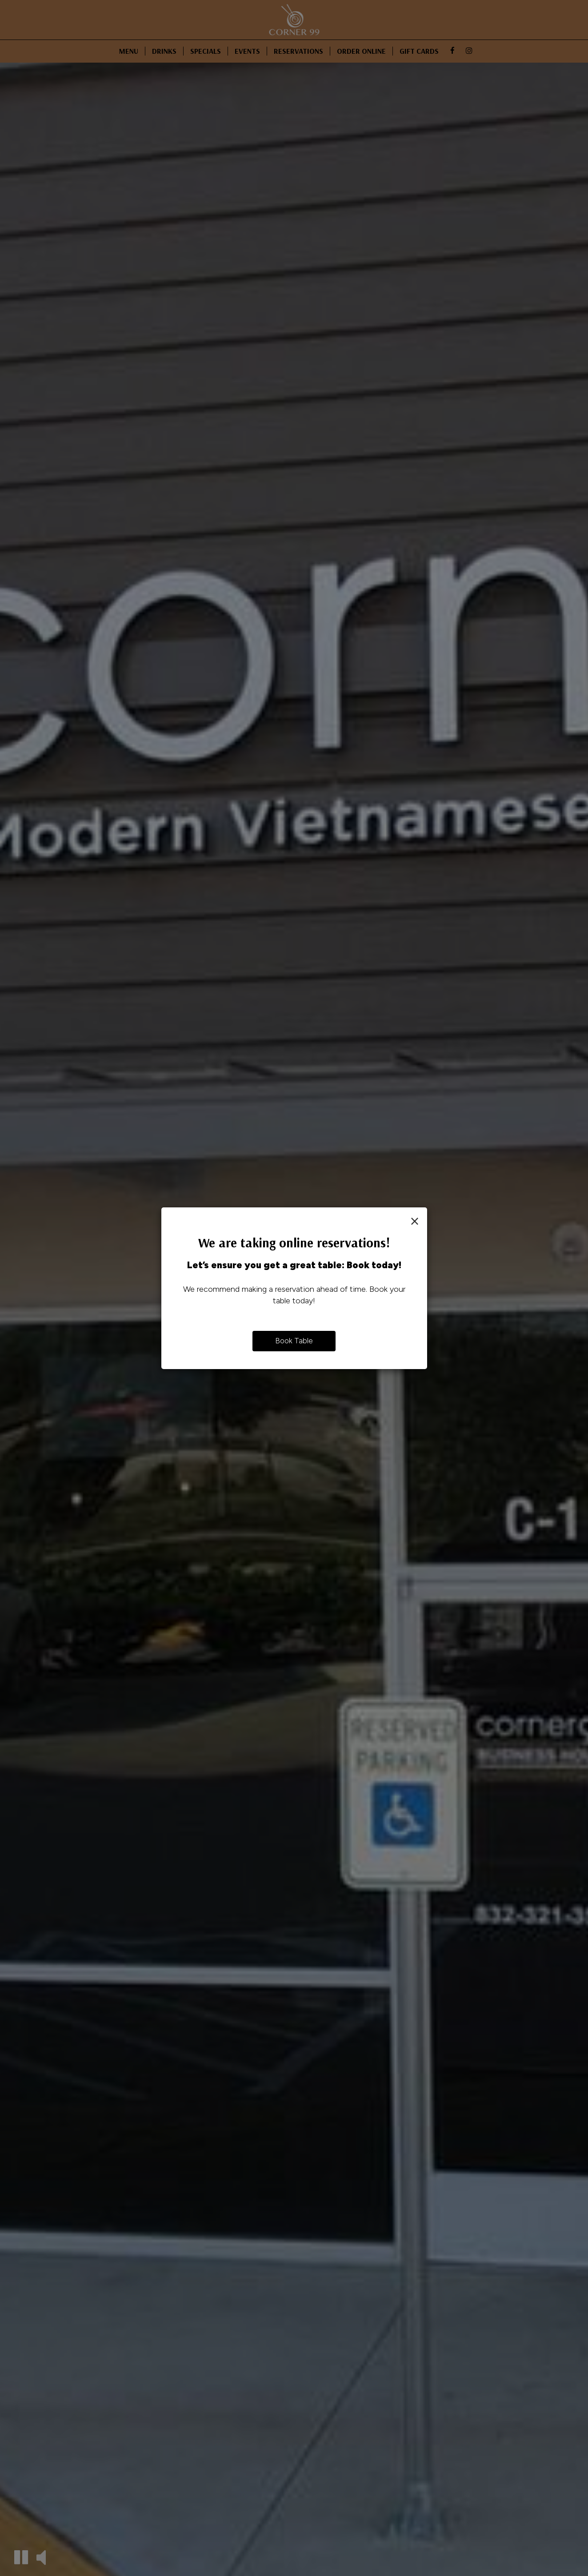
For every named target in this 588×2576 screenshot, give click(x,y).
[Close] (414, 1220)
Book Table (294, 1340)
